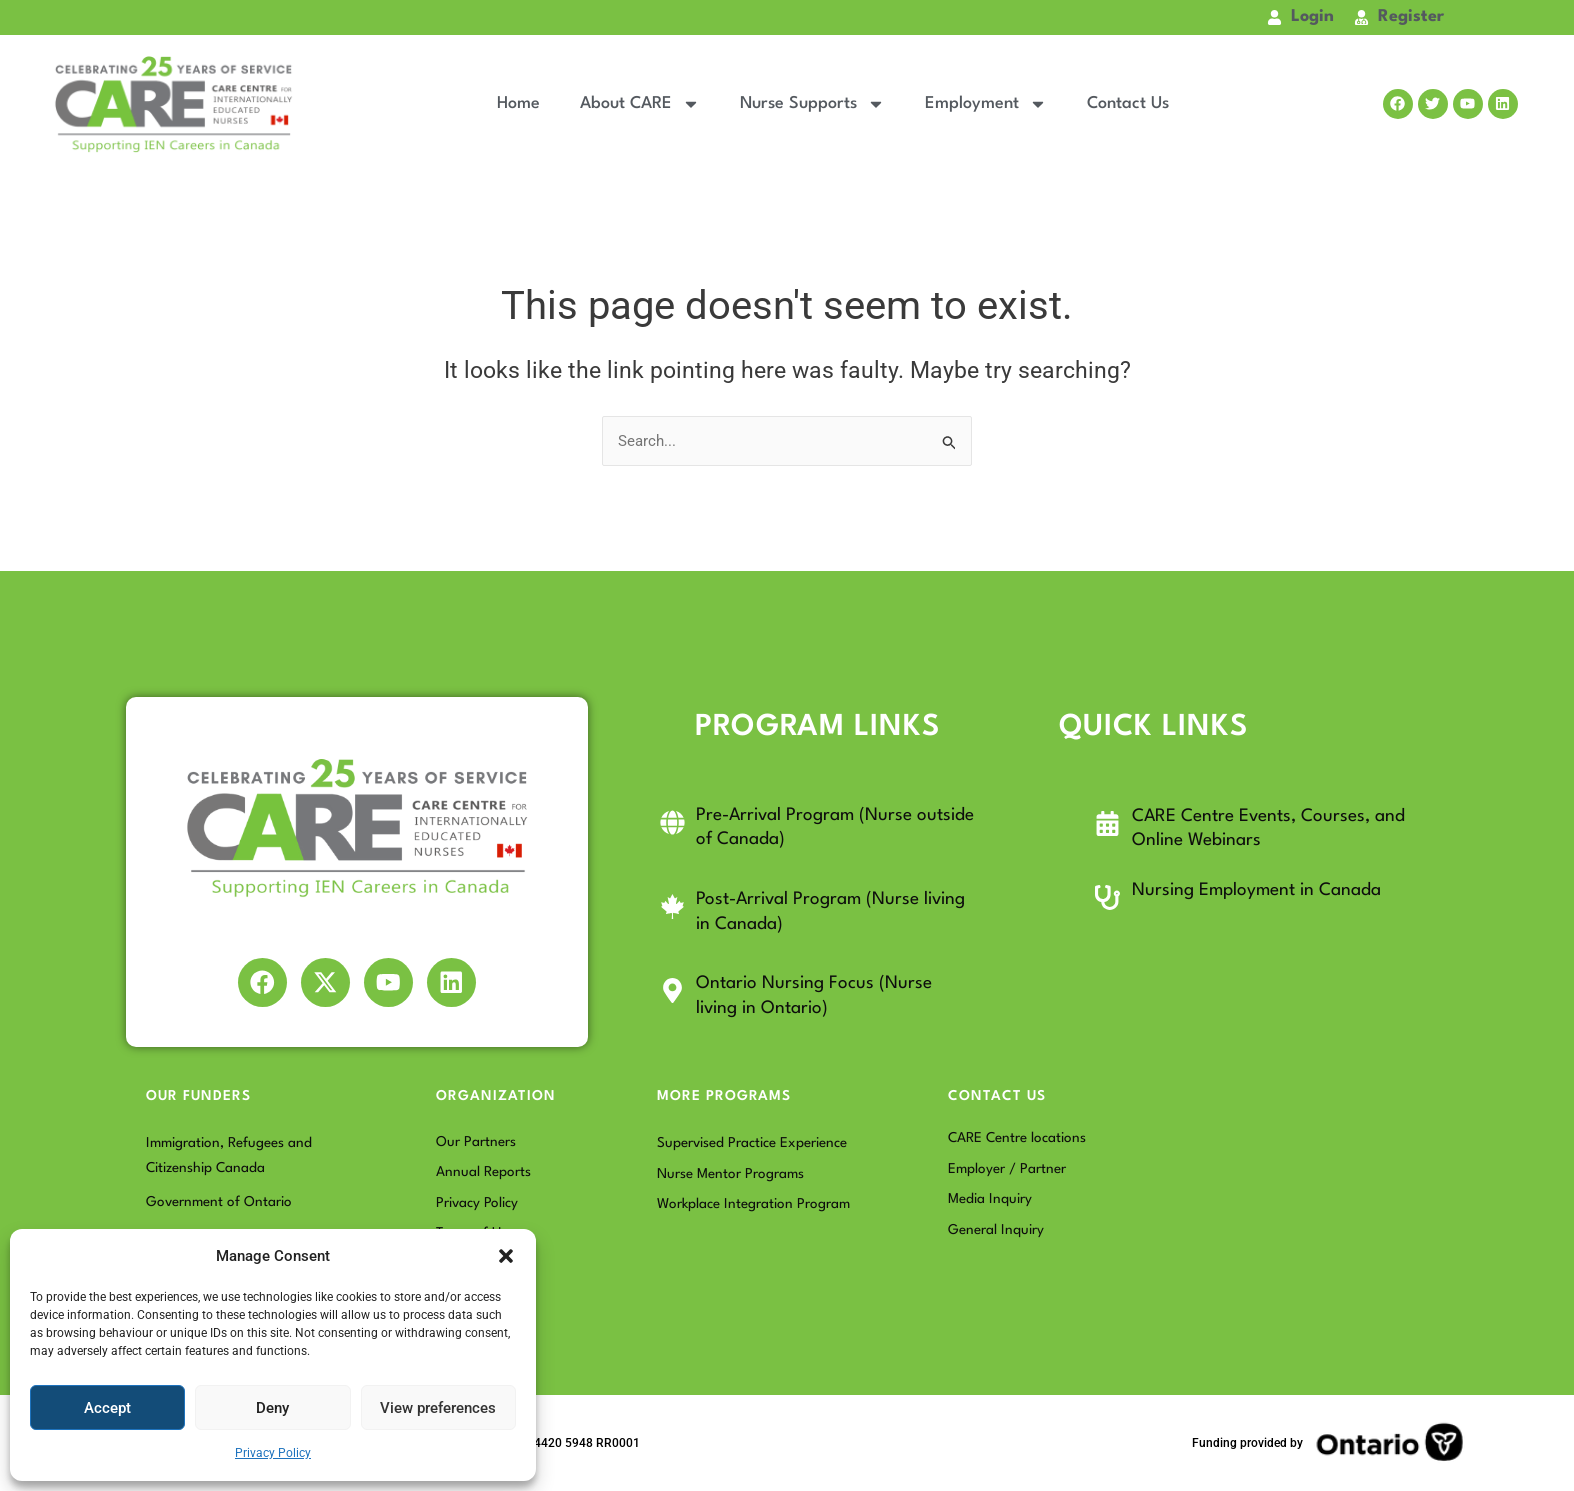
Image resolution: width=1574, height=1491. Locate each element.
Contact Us (1128, 103)
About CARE (640, 104)
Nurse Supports (812, 104)
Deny (272, 1408)
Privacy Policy (273, 1453)
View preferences (438, 1408)
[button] (506, 1256)
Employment (986, 104)
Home (518, 103)
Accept (107, 1408)
